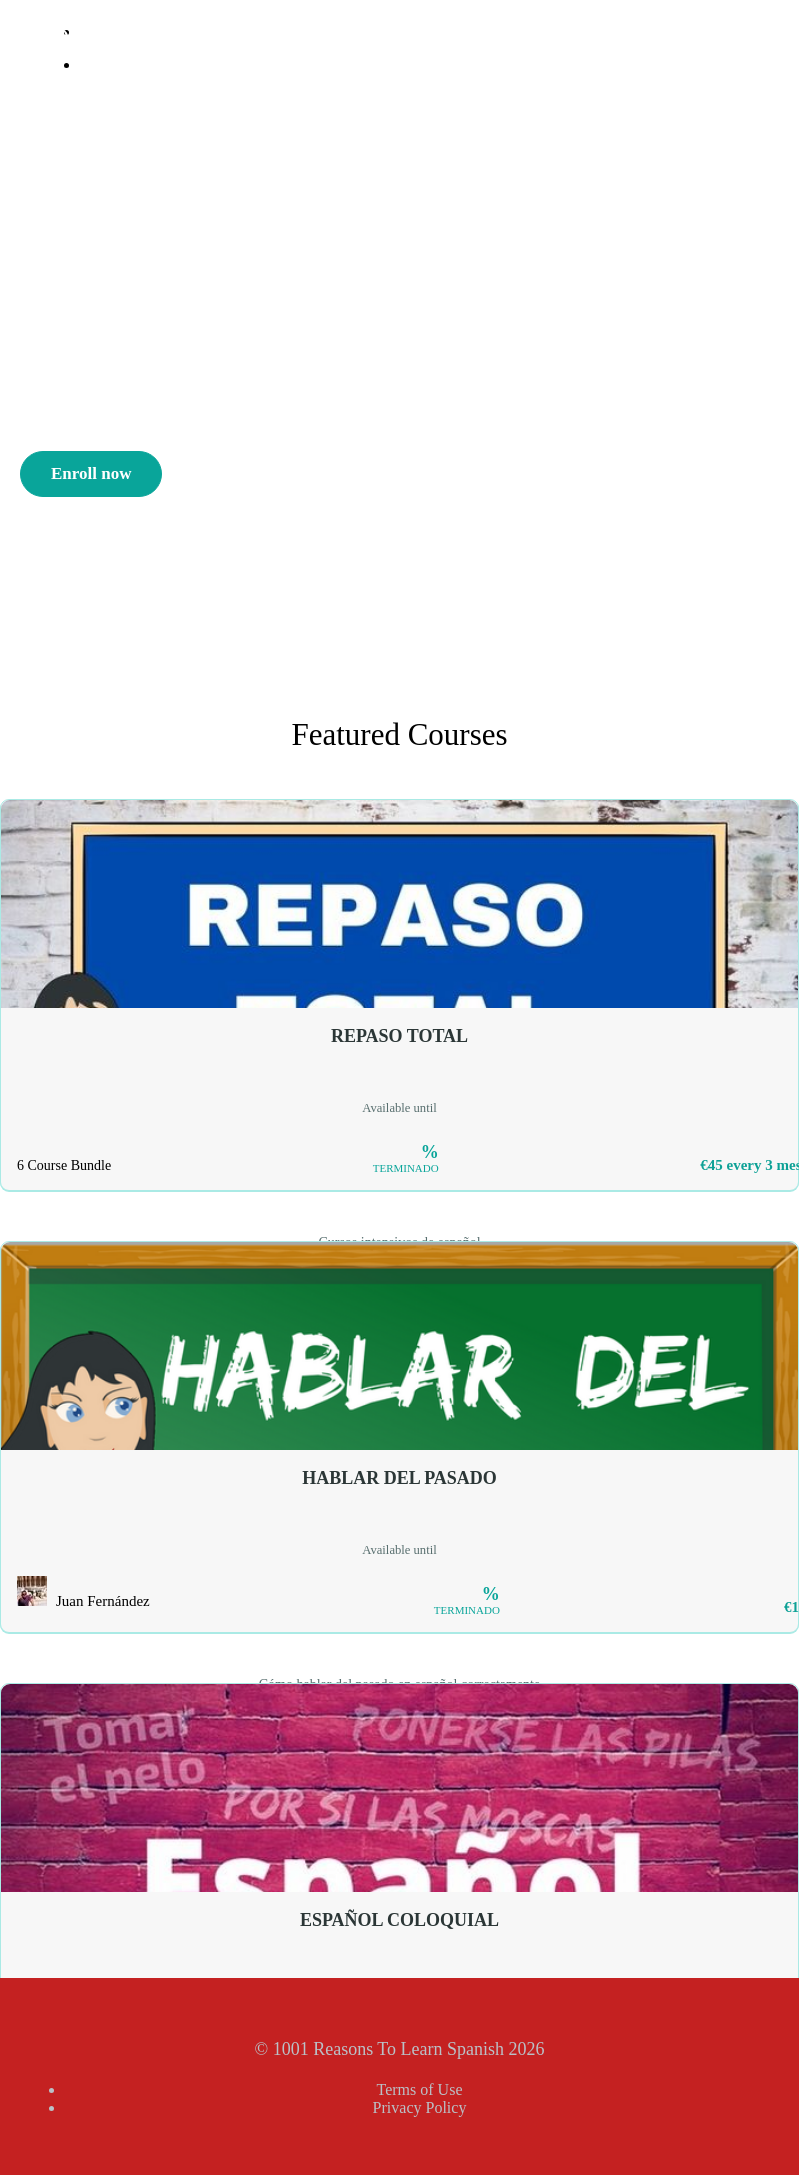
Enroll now (91, 473)
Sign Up (114, 96)
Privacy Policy (420, 2107)
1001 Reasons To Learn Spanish (218, 38)
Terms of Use (420, 2089)
